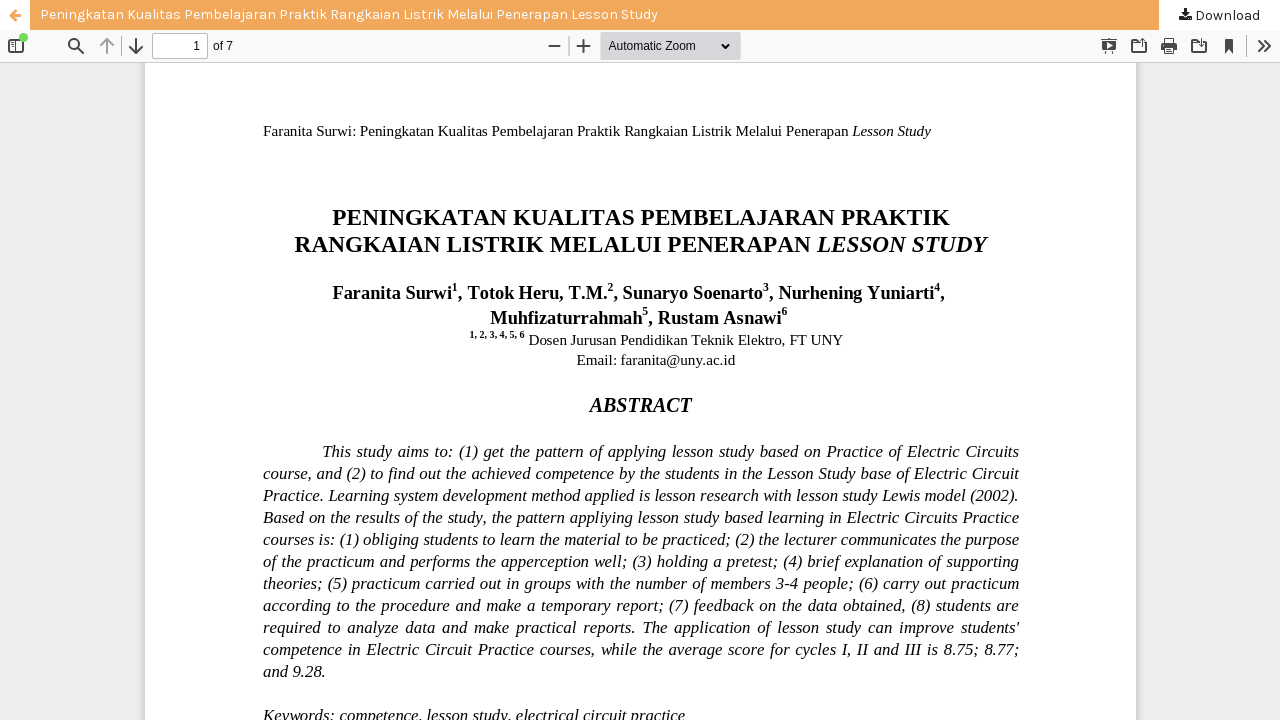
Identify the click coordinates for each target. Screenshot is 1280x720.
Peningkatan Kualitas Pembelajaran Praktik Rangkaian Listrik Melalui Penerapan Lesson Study (349, 14)
